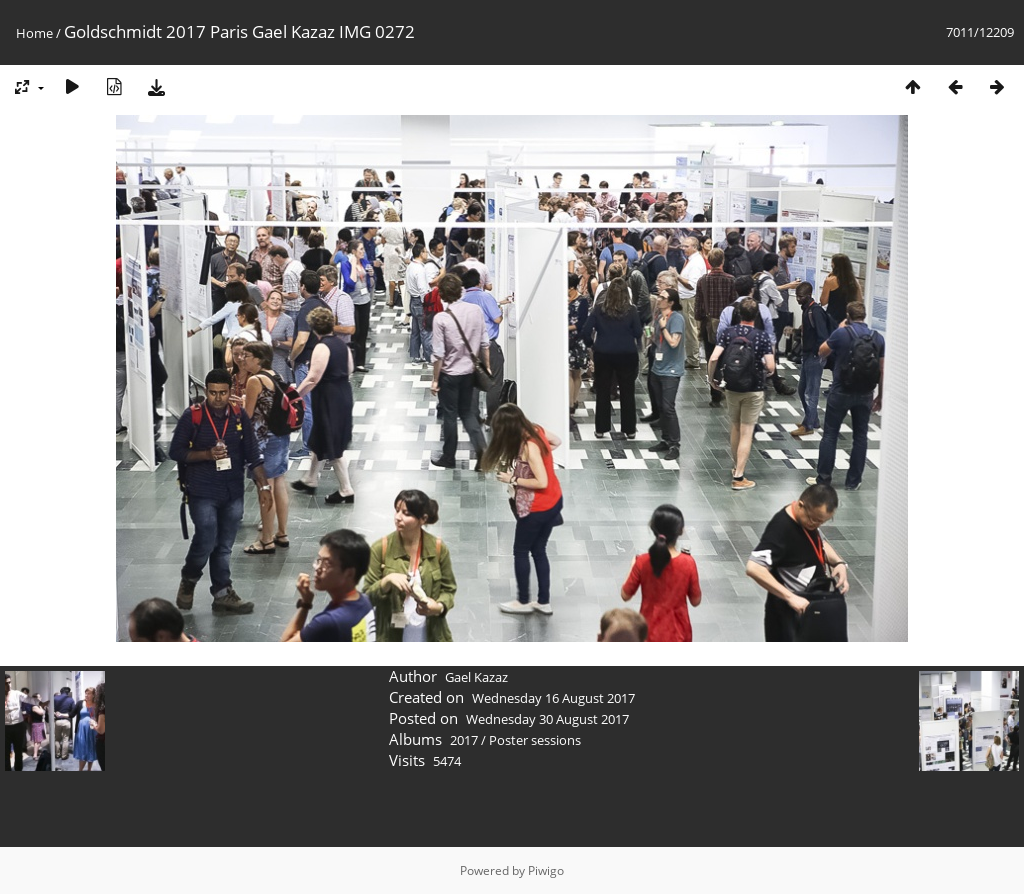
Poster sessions (535, 740)
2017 (464, 740)
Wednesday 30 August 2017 (547, 719)
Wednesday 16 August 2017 (553, 698)
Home (34, 33)
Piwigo (546, 870)
